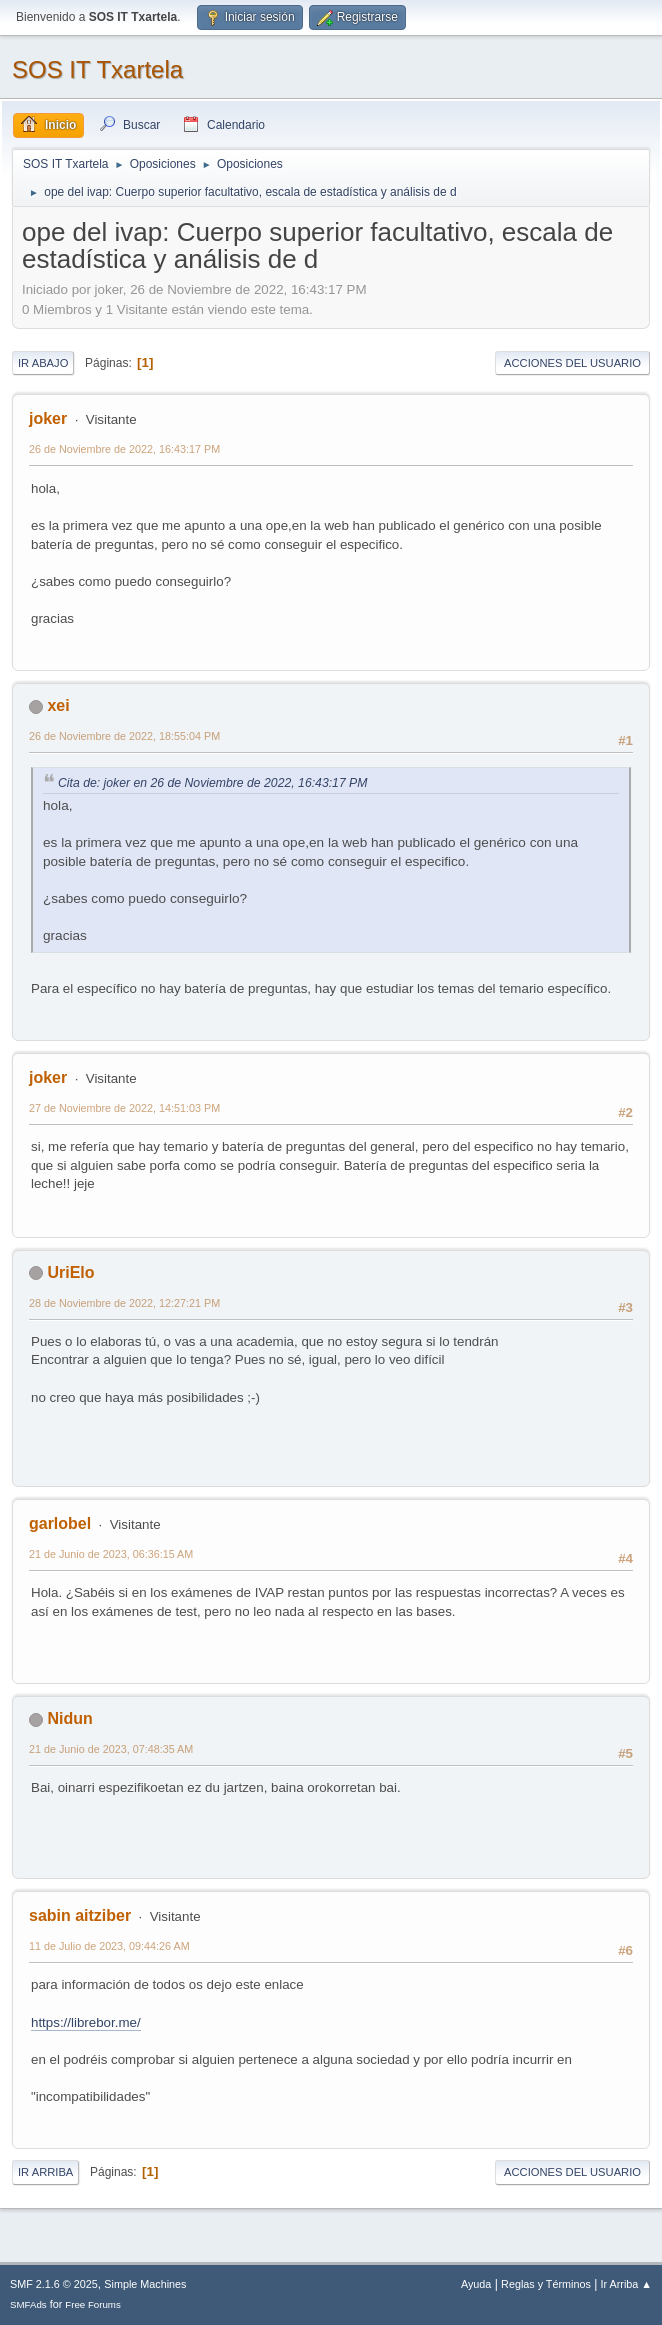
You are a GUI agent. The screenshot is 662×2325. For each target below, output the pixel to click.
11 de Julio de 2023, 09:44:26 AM (109, 1946)
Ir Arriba (45, 2172)
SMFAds (28, 2304)
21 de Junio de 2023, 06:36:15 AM (111, 1554)
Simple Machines (145, 2284)
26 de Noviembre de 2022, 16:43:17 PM (124, 449)
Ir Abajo (43, 363)
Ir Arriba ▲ (626, 2284)
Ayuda (476, 2284)
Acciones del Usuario (572, 363)
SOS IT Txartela (97, 69)
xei (58, 705)
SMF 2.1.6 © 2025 (54, 2284)
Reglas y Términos (546, 2284)
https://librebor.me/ (86, 2022)
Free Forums (93, 2304)
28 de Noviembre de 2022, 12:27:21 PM (124, 1303)
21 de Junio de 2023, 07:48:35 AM (111, 1749)
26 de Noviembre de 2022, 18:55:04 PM (124, 736)
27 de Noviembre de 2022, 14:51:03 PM (124, 1108)
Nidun (69, 1718)
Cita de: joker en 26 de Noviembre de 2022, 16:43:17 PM (212, 783)
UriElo (70, 1272)
